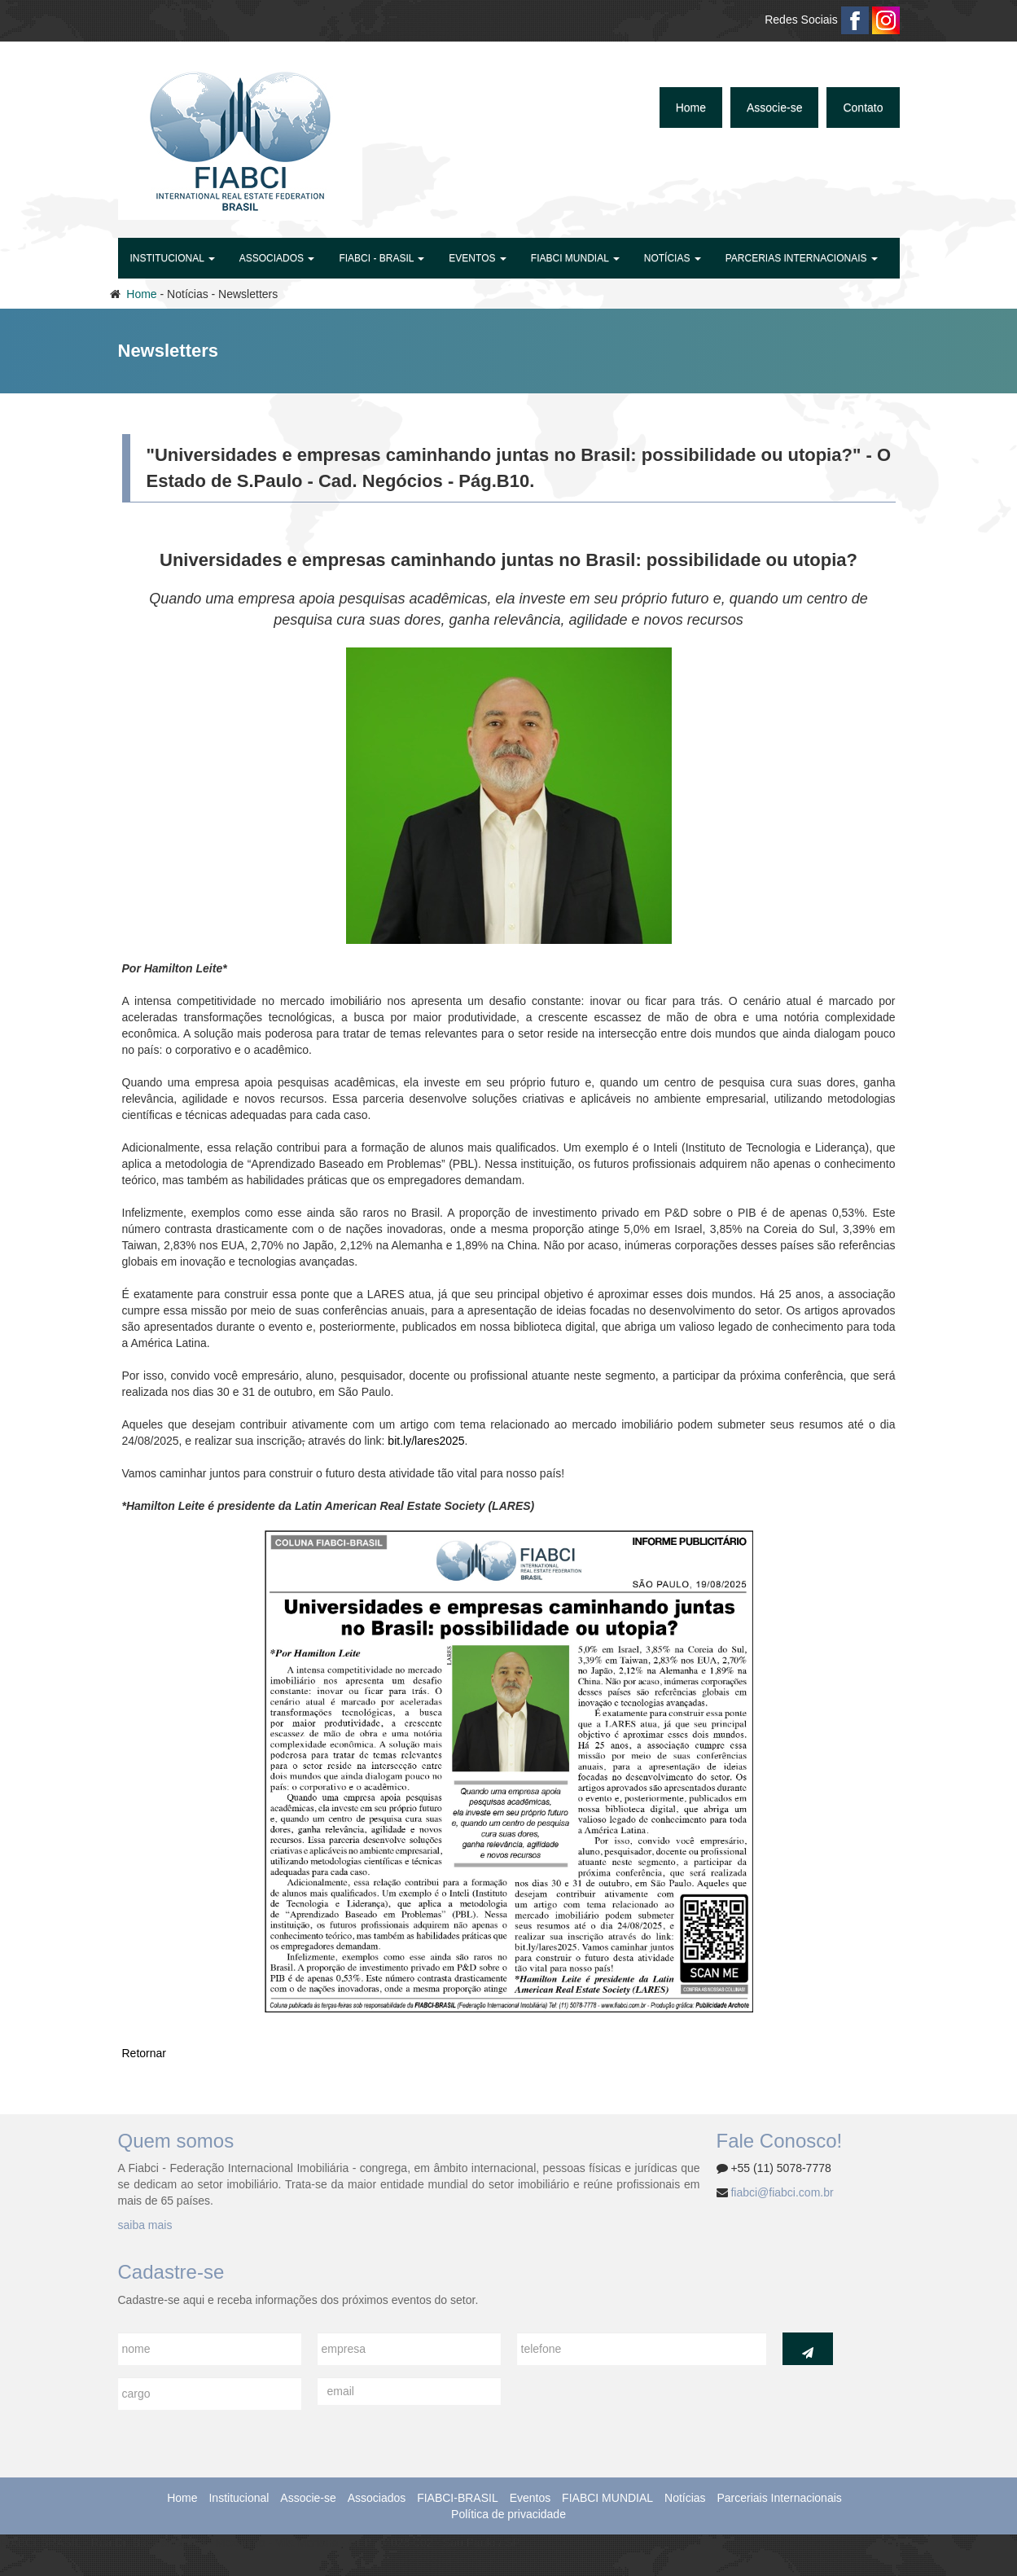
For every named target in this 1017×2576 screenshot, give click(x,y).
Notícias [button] (672, 258)
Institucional (238, 2497)
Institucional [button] (172, 258)
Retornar (144, 2053)
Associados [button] (277, 258)
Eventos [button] (477, 258)
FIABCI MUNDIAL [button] (575, 258)
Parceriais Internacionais (779, 2497)
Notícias (685, 2497)
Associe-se (774, 107)
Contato (863, 107)
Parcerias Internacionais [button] (801, 258)
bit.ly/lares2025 (426, 1440)
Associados (377, 2497)
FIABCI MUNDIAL (607, 2497)
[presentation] (641, 2409)
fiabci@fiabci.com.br (781, 2192)
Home (691, 107)
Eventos (530, 2497)
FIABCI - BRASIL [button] (381, 258)
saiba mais (145, 2225)
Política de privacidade (508, 2514)
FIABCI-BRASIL (457, 2497)
